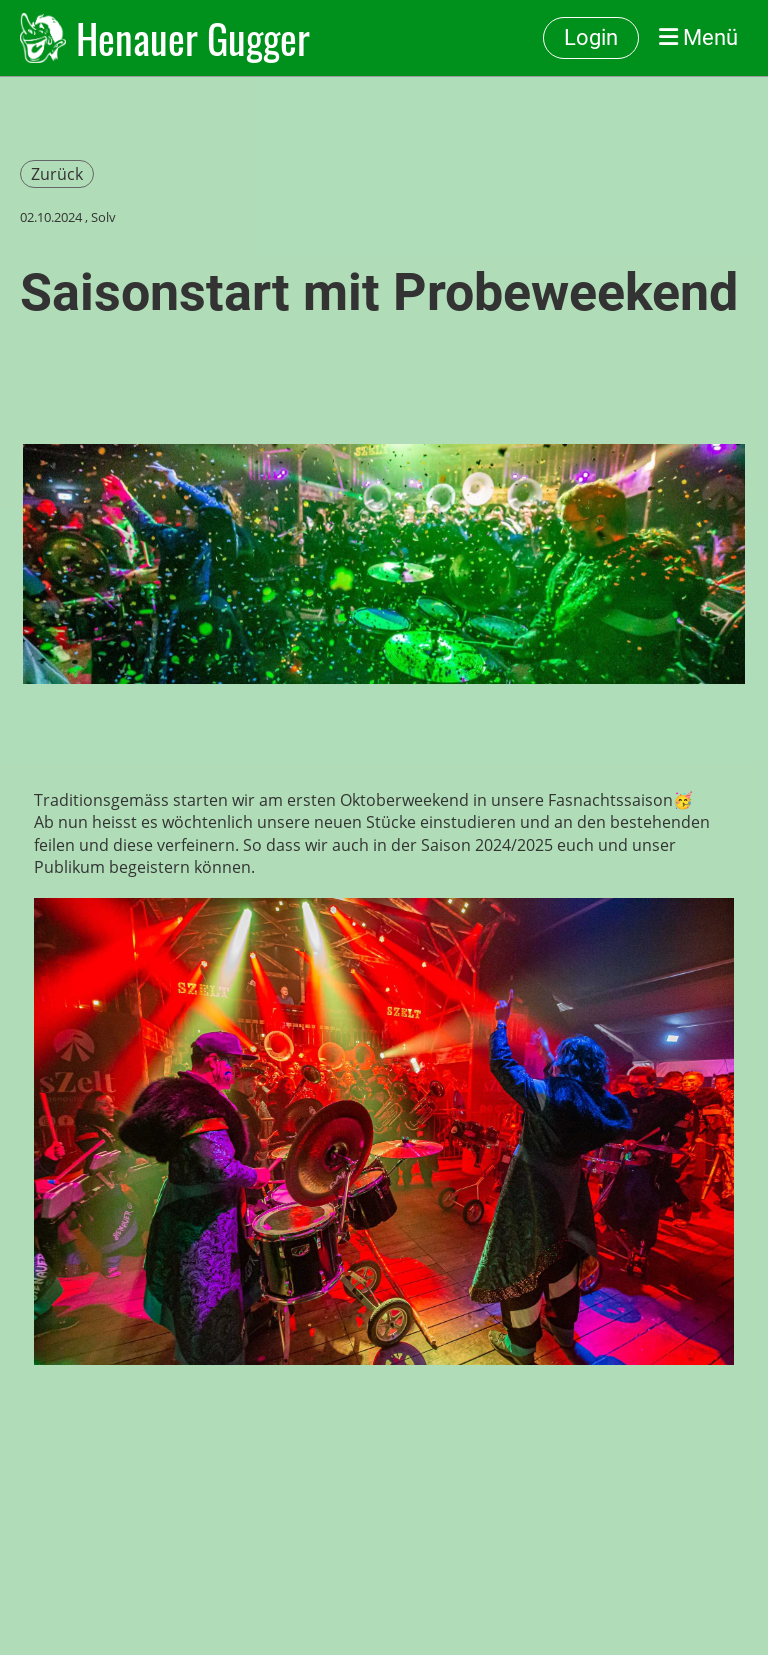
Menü (698, 37)
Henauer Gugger (193, 38)
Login (591, 37)
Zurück (57, 174)
